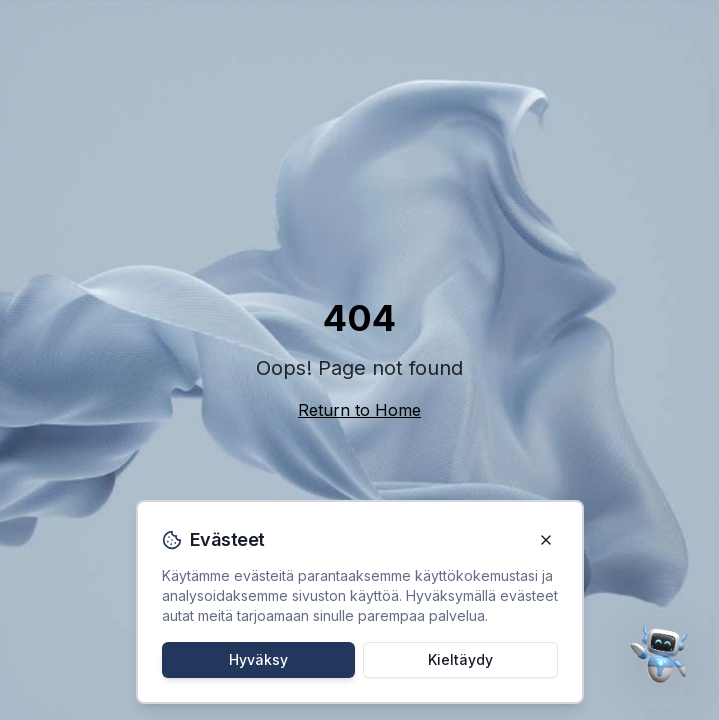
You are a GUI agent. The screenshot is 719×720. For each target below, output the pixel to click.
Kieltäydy (460, 659)
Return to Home (359, 410)
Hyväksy (258, 659)
